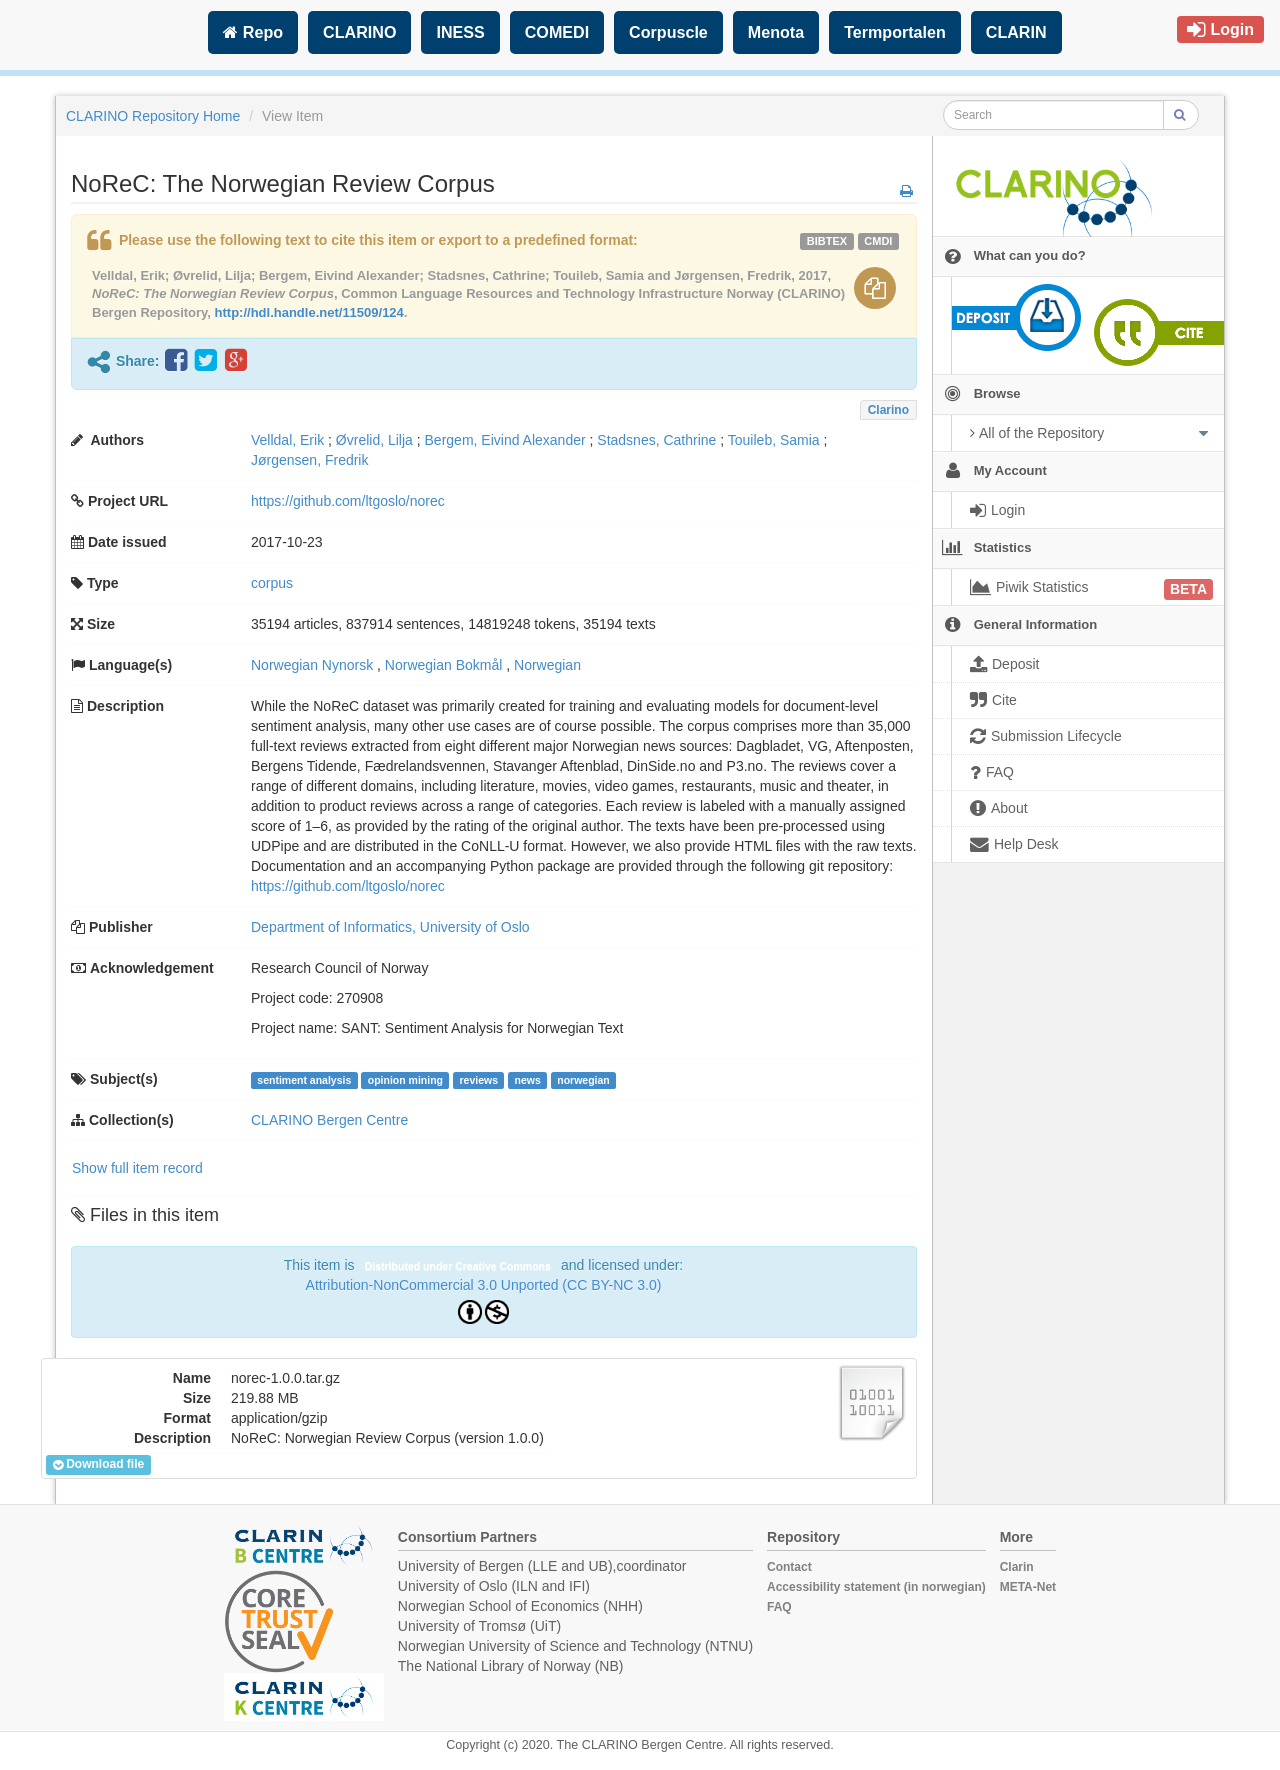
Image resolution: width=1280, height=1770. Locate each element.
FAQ (779, 1607)
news (527, 1080)
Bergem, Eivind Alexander (505, 440)
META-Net (1028, 1587)
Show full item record (137, 1168)
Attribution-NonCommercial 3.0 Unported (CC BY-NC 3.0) (484, 1285)
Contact (789, 1567)
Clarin (1017, 1567)
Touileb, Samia (774, 440)
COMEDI (557, 32)
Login (1220, 29)
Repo (253, 32)
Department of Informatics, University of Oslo (390, 927)
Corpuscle (668, 32)
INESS (460, 32)
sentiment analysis (304, 1080)
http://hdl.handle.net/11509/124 (309, 312)
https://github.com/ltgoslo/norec (348, 501)
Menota (776, 32)
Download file (98, 1465)
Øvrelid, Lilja (374, 440)
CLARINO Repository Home (153, 116)
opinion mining (405, 1080)
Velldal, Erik (287, 440)
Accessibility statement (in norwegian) (876, 1587)
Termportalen (895, 32)
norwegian (583, 1080)
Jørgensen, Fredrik (309, 460)
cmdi (878, 241)
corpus (272, 583)
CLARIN (1016, 32)
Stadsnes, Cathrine (656, 440)
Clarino (888, 410)
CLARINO (359, 32)
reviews (478, 1080)
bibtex (827, 241)
